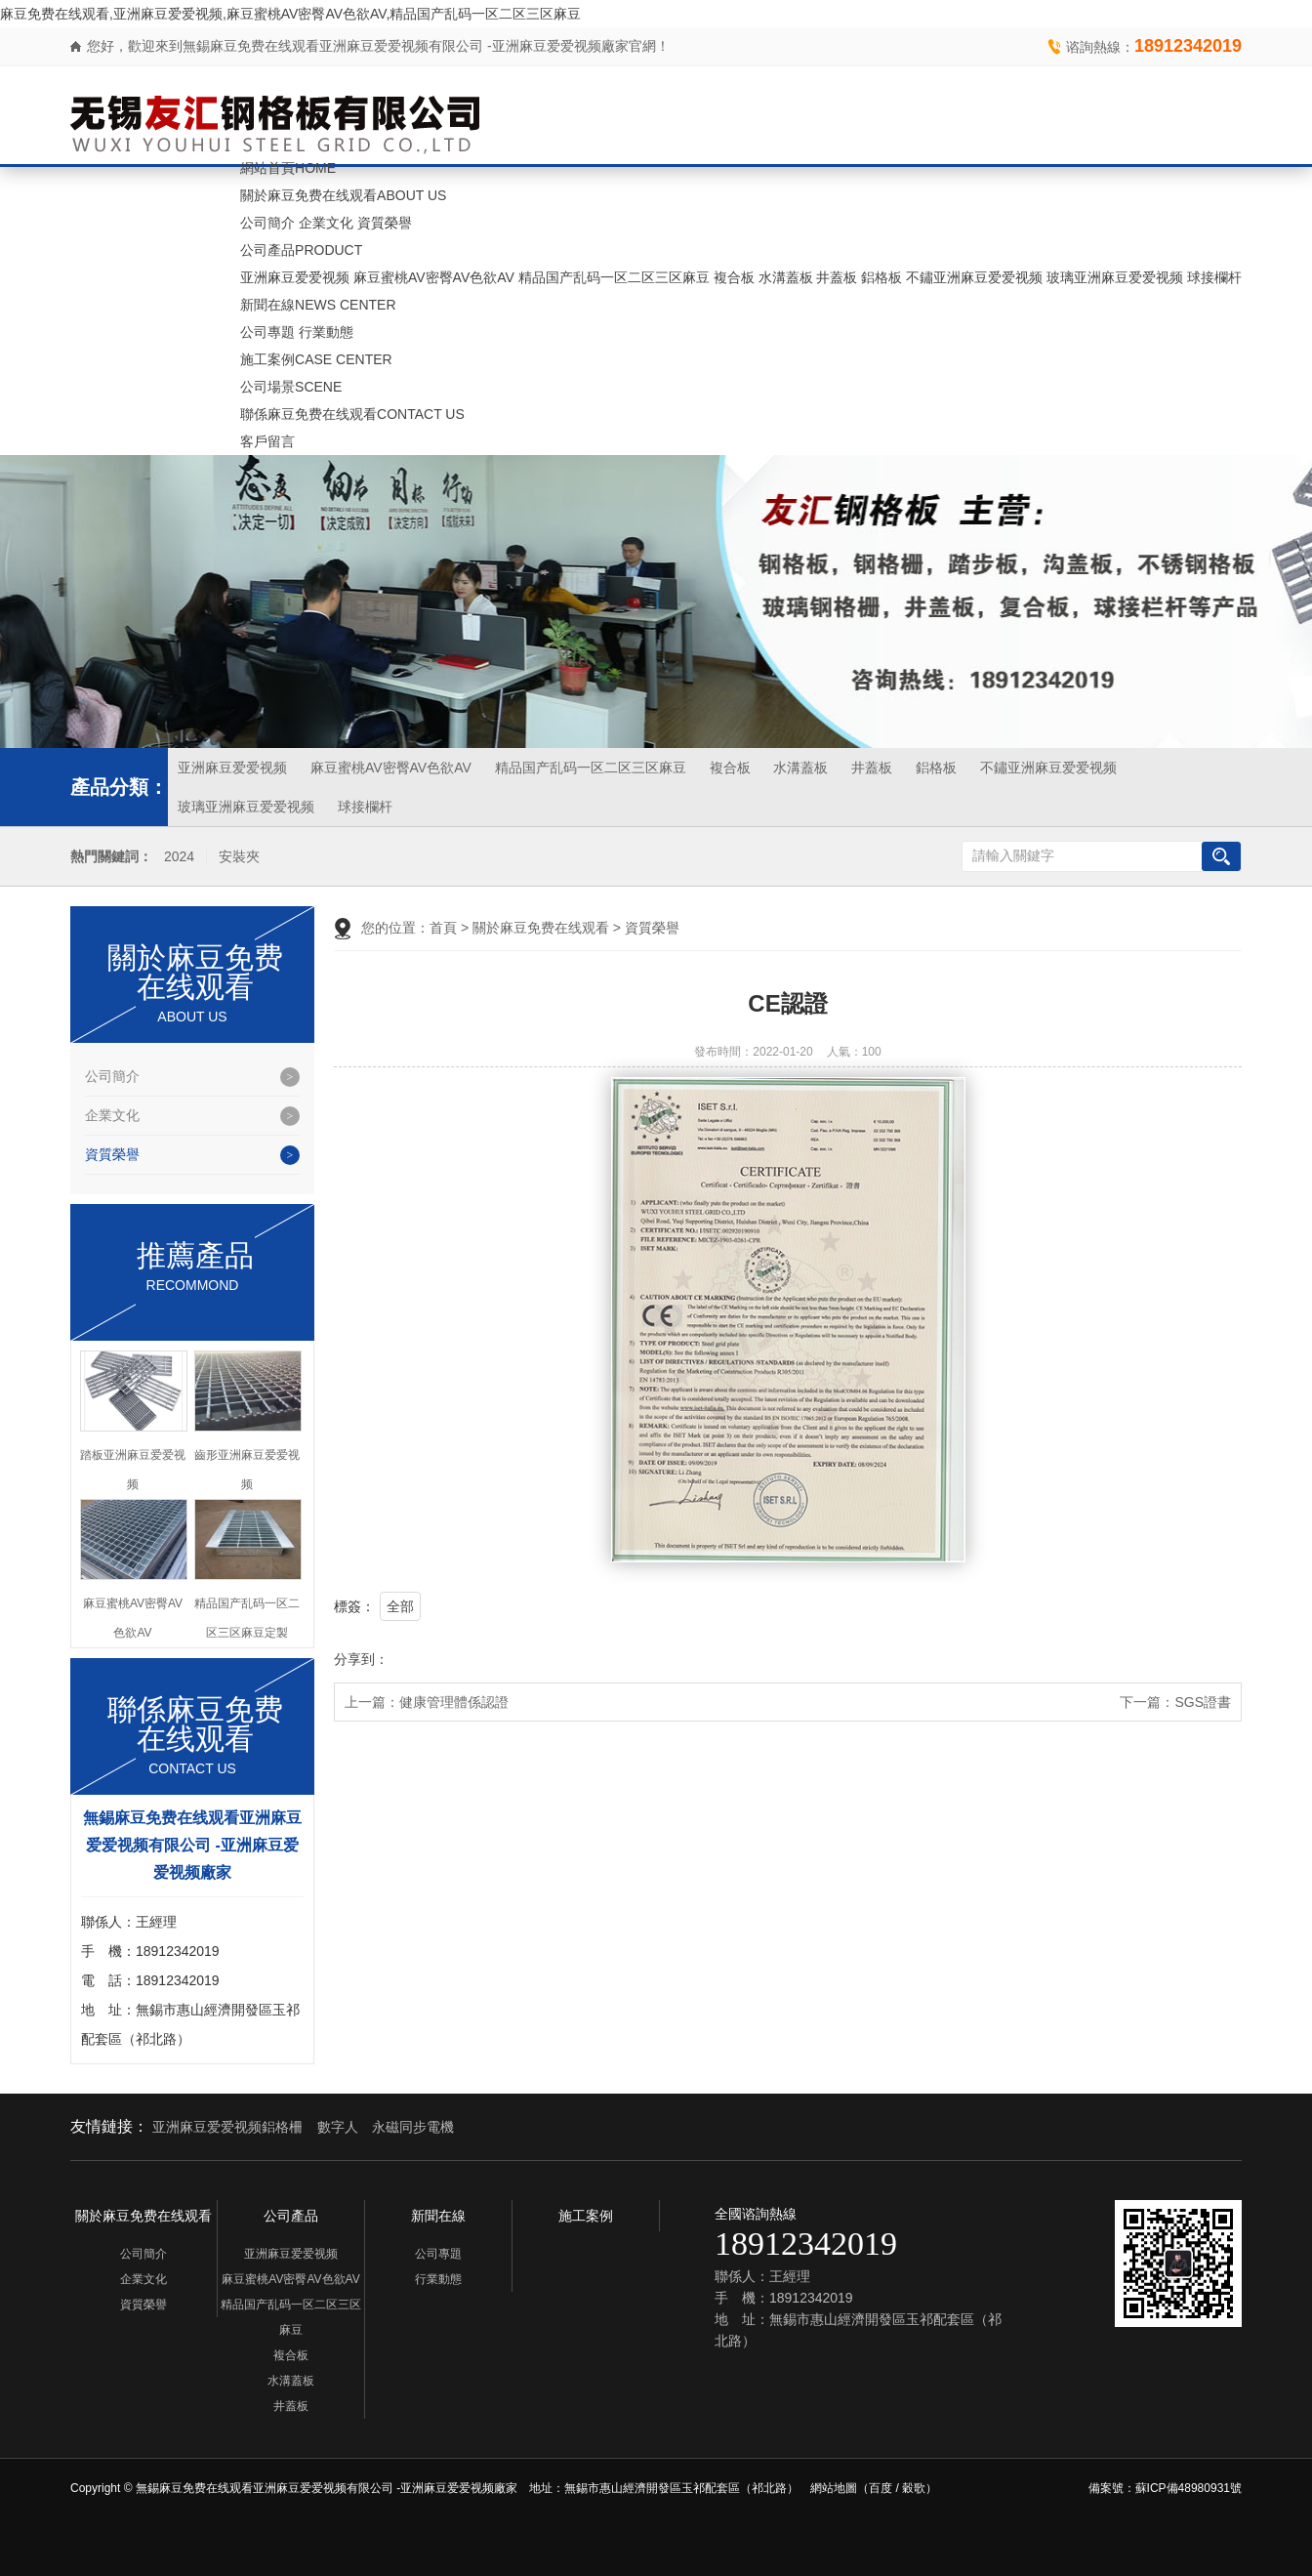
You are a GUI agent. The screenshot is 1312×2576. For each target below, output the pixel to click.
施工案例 (316, 359)
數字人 (337, 2127)
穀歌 (913, 2488)
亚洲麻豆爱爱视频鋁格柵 (227, 2127)
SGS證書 (1202, 1702)
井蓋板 (836, 277)
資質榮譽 (384, 222)
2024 (179, 857)
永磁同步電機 (413, 2127)
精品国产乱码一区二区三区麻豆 (614, 277)
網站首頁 (288, 168)
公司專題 (267, 332)
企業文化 (326, 222)
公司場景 (291, 387)
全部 (400, 1606)
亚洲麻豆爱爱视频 (294, 277)
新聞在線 (317, 304)
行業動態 (326, 332)
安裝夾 (239, 857)
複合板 (734, 277)
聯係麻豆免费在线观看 (352, 414)
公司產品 (301, 250)
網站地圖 (833, 2488)
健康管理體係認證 (454, 1702)
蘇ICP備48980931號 (1188, 2488)
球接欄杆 (1214, 277)
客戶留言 (267, 441)
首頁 (443, 927)
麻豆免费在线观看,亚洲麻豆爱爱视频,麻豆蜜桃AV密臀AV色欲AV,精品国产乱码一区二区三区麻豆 (290, 13)
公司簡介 (267, 222)
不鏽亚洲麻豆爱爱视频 (974, 277)
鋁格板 (881, 277)
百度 (880, 2488)
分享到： (361, 1659)
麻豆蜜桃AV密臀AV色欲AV (433, 277)
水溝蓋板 (785, 277)
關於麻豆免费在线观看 (343, 195)
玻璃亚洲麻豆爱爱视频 (1114, 277)
